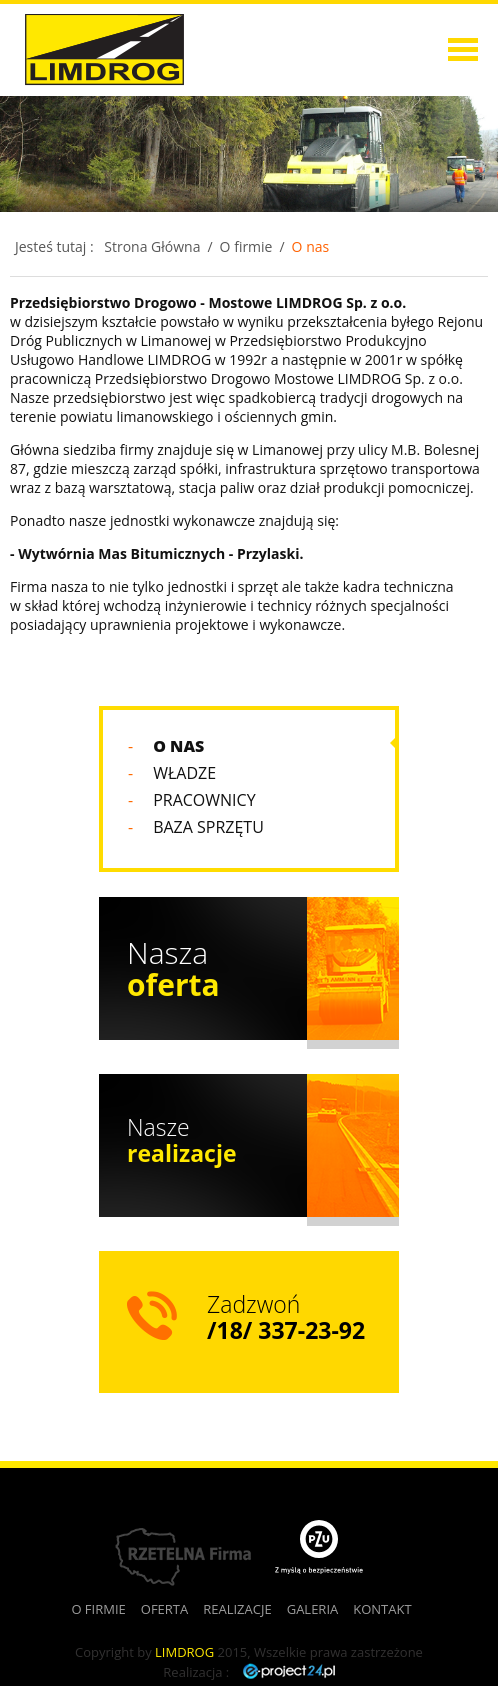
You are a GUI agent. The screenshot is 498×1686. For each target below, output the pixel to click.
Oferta (397, 132)
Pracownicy (204, 800)
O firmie (398, 78)
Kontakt (382, 1609)
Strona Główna (152, 246)
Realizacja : (248, 1672)
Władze (184, 773)
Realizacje (398, 186)
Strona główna (398, 24)
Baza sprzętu (208, 827)
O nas (311, 246)
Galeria (313, 1609)
